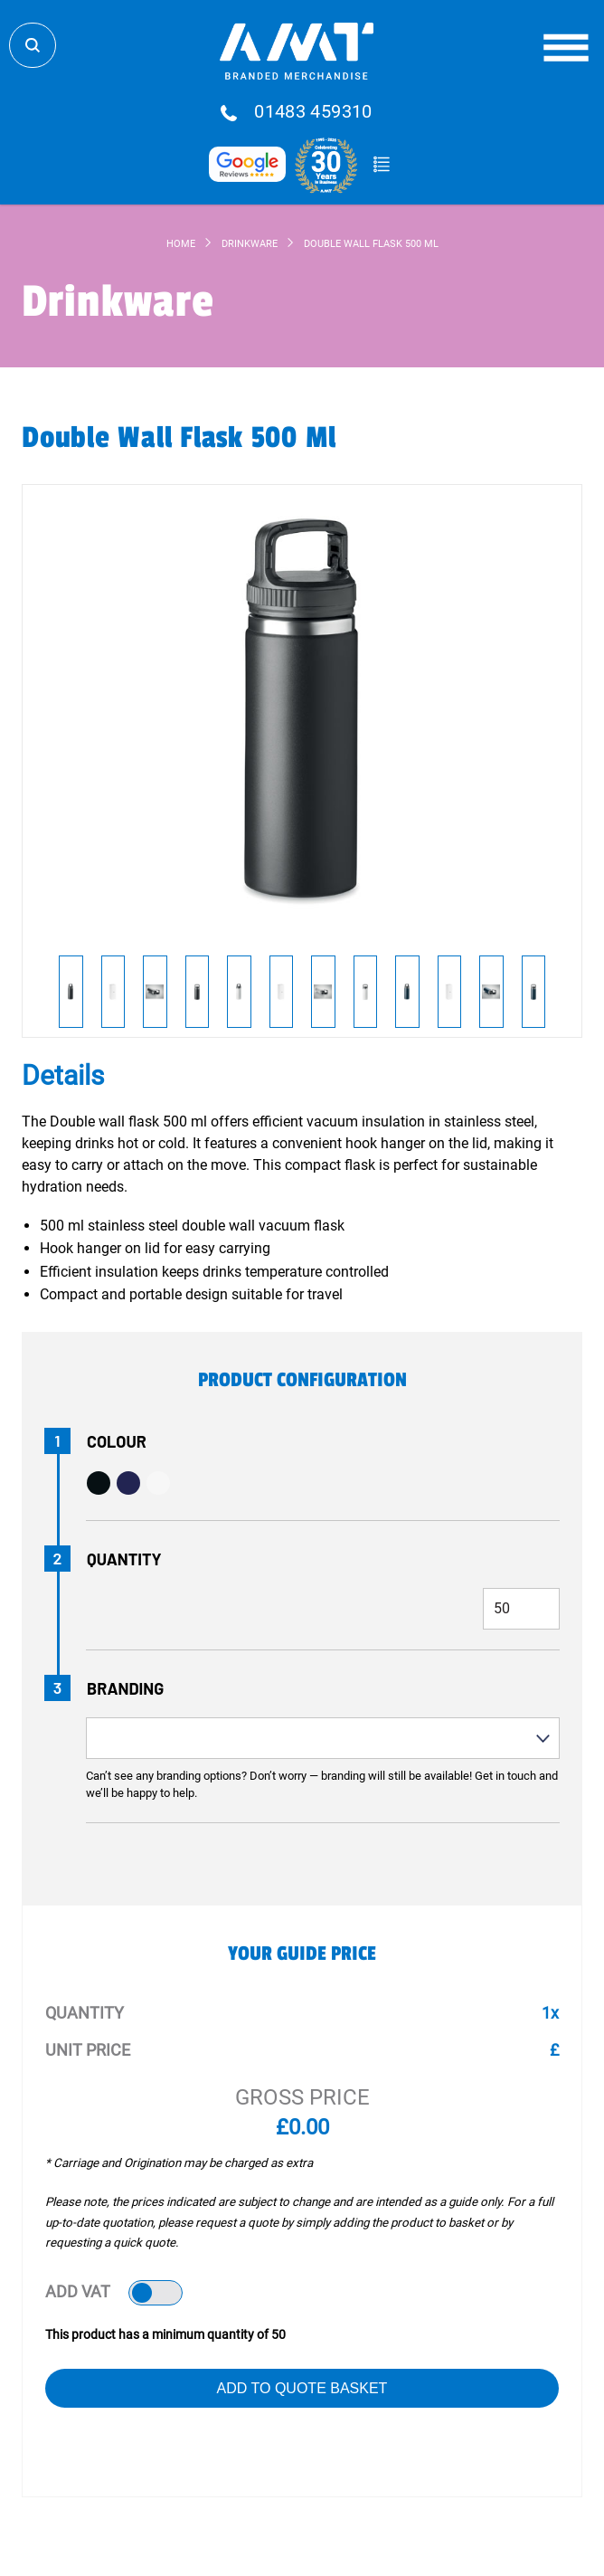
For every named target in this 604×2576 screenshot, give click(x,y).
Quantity (124, 1559)
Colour (116, 1441)
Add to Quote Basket (302, 2388)
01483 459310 (313, 112)
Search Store (32, 45)
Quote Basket (381, 165)
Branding (125, 1688)
